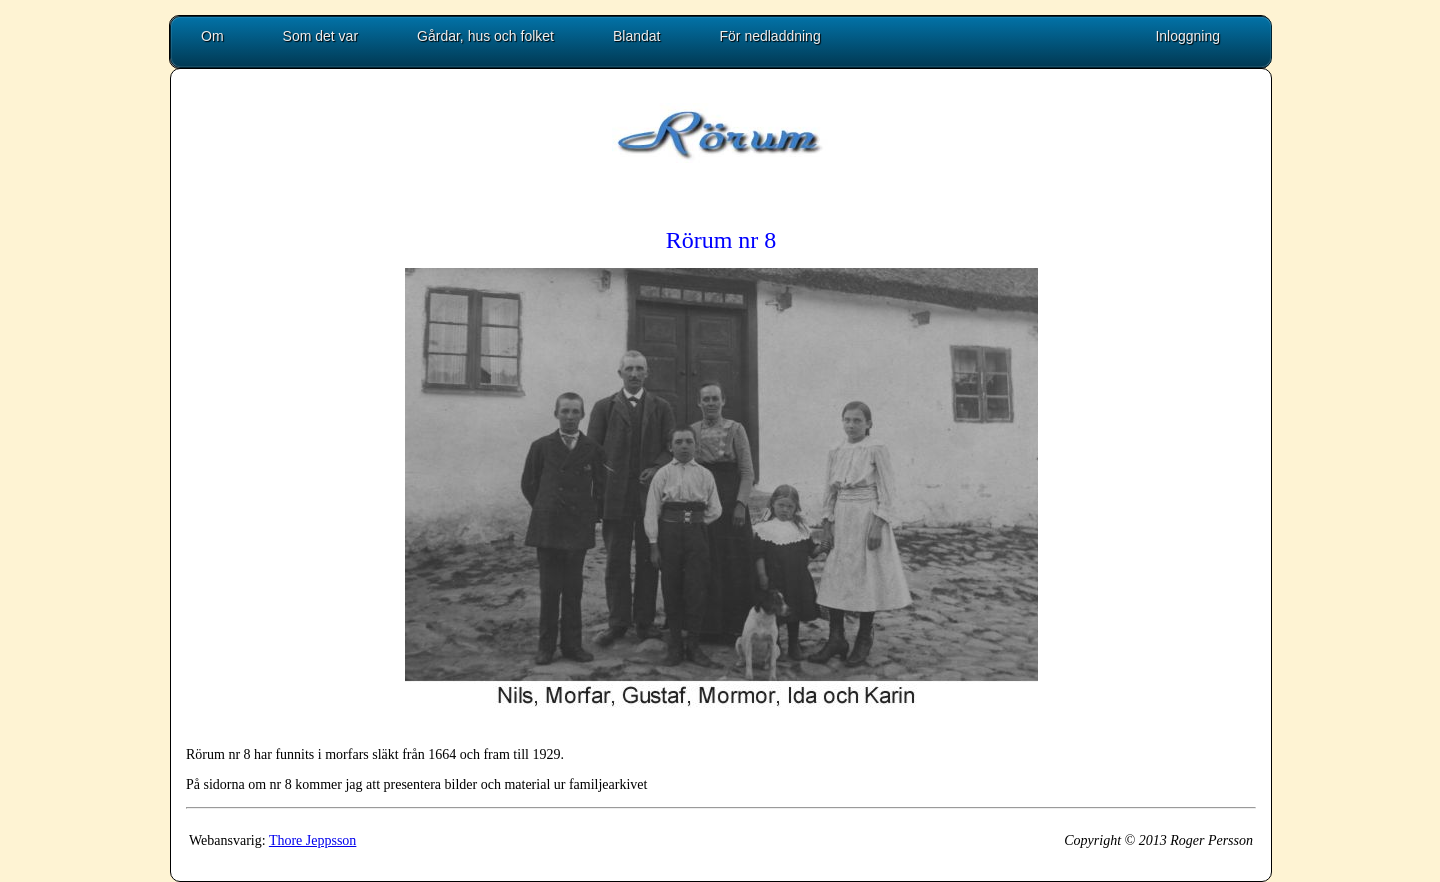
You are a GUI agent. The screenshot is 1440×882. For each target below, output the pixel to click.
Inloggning (1187, 36)
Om (212, 36)
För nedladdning (770, 36)
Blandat (636, 36)
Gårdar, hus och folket (485, 36)
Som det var (320, 36)
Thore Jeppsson (313, 840)
